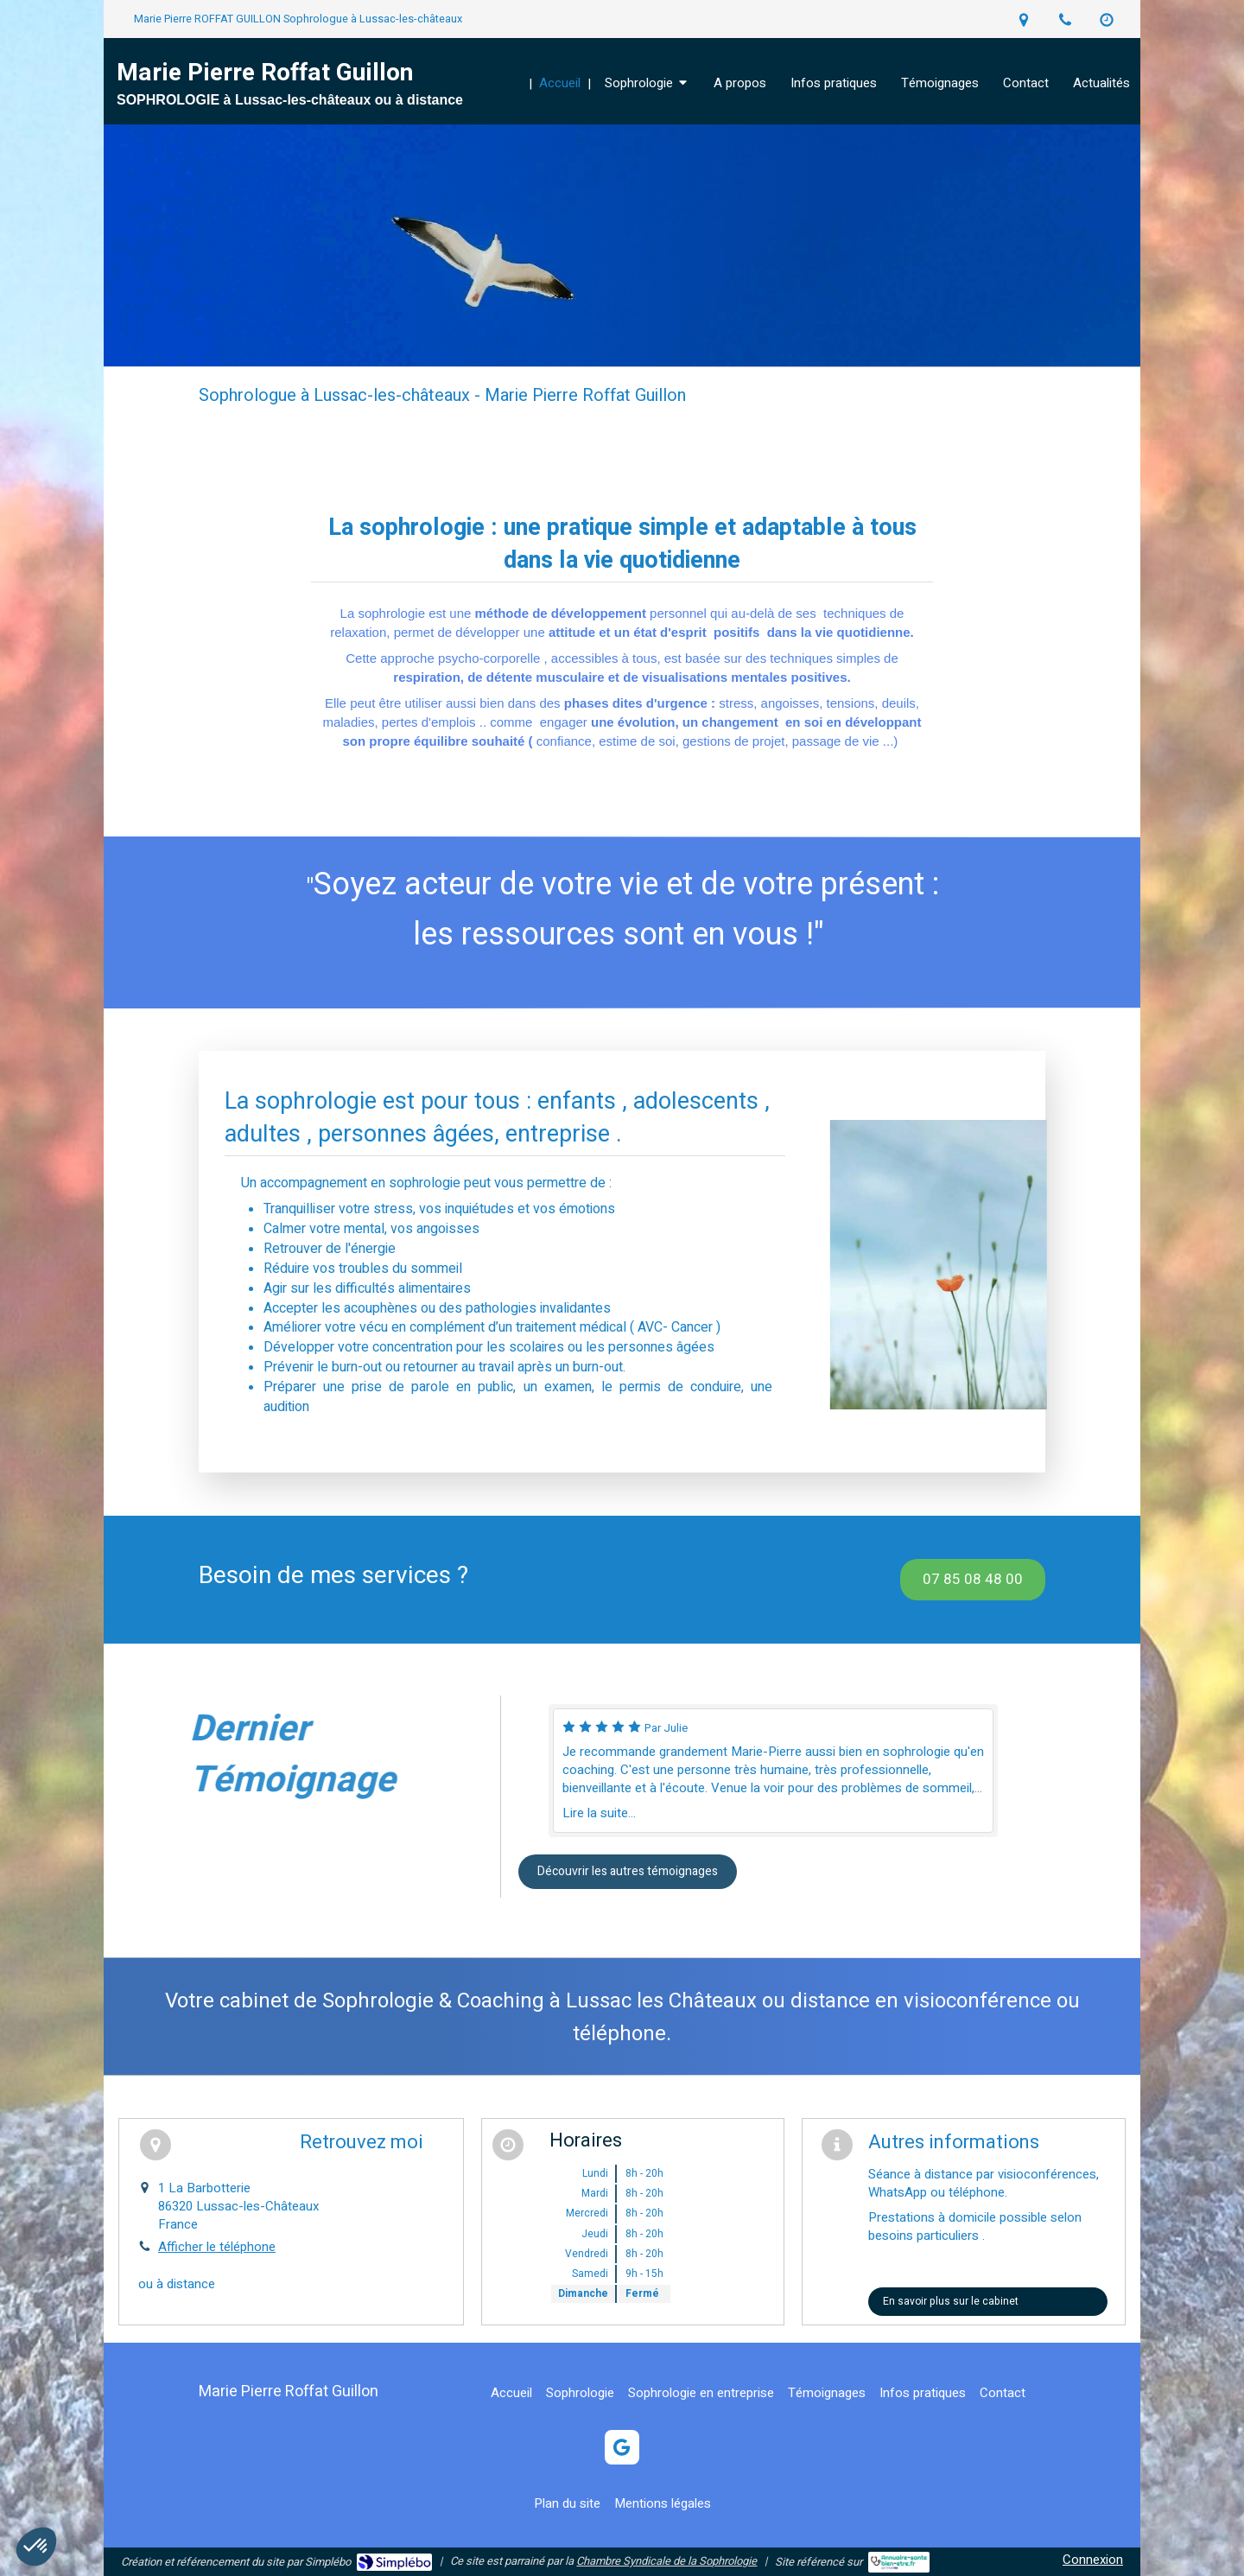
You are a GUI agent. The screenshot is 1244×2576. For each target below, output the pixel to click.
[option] (773, 1770)
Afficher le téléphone (217, 2247)
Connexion (1093, 2559)
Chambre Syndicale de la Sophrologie (666, 2561)
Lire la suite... (599, 1813)
